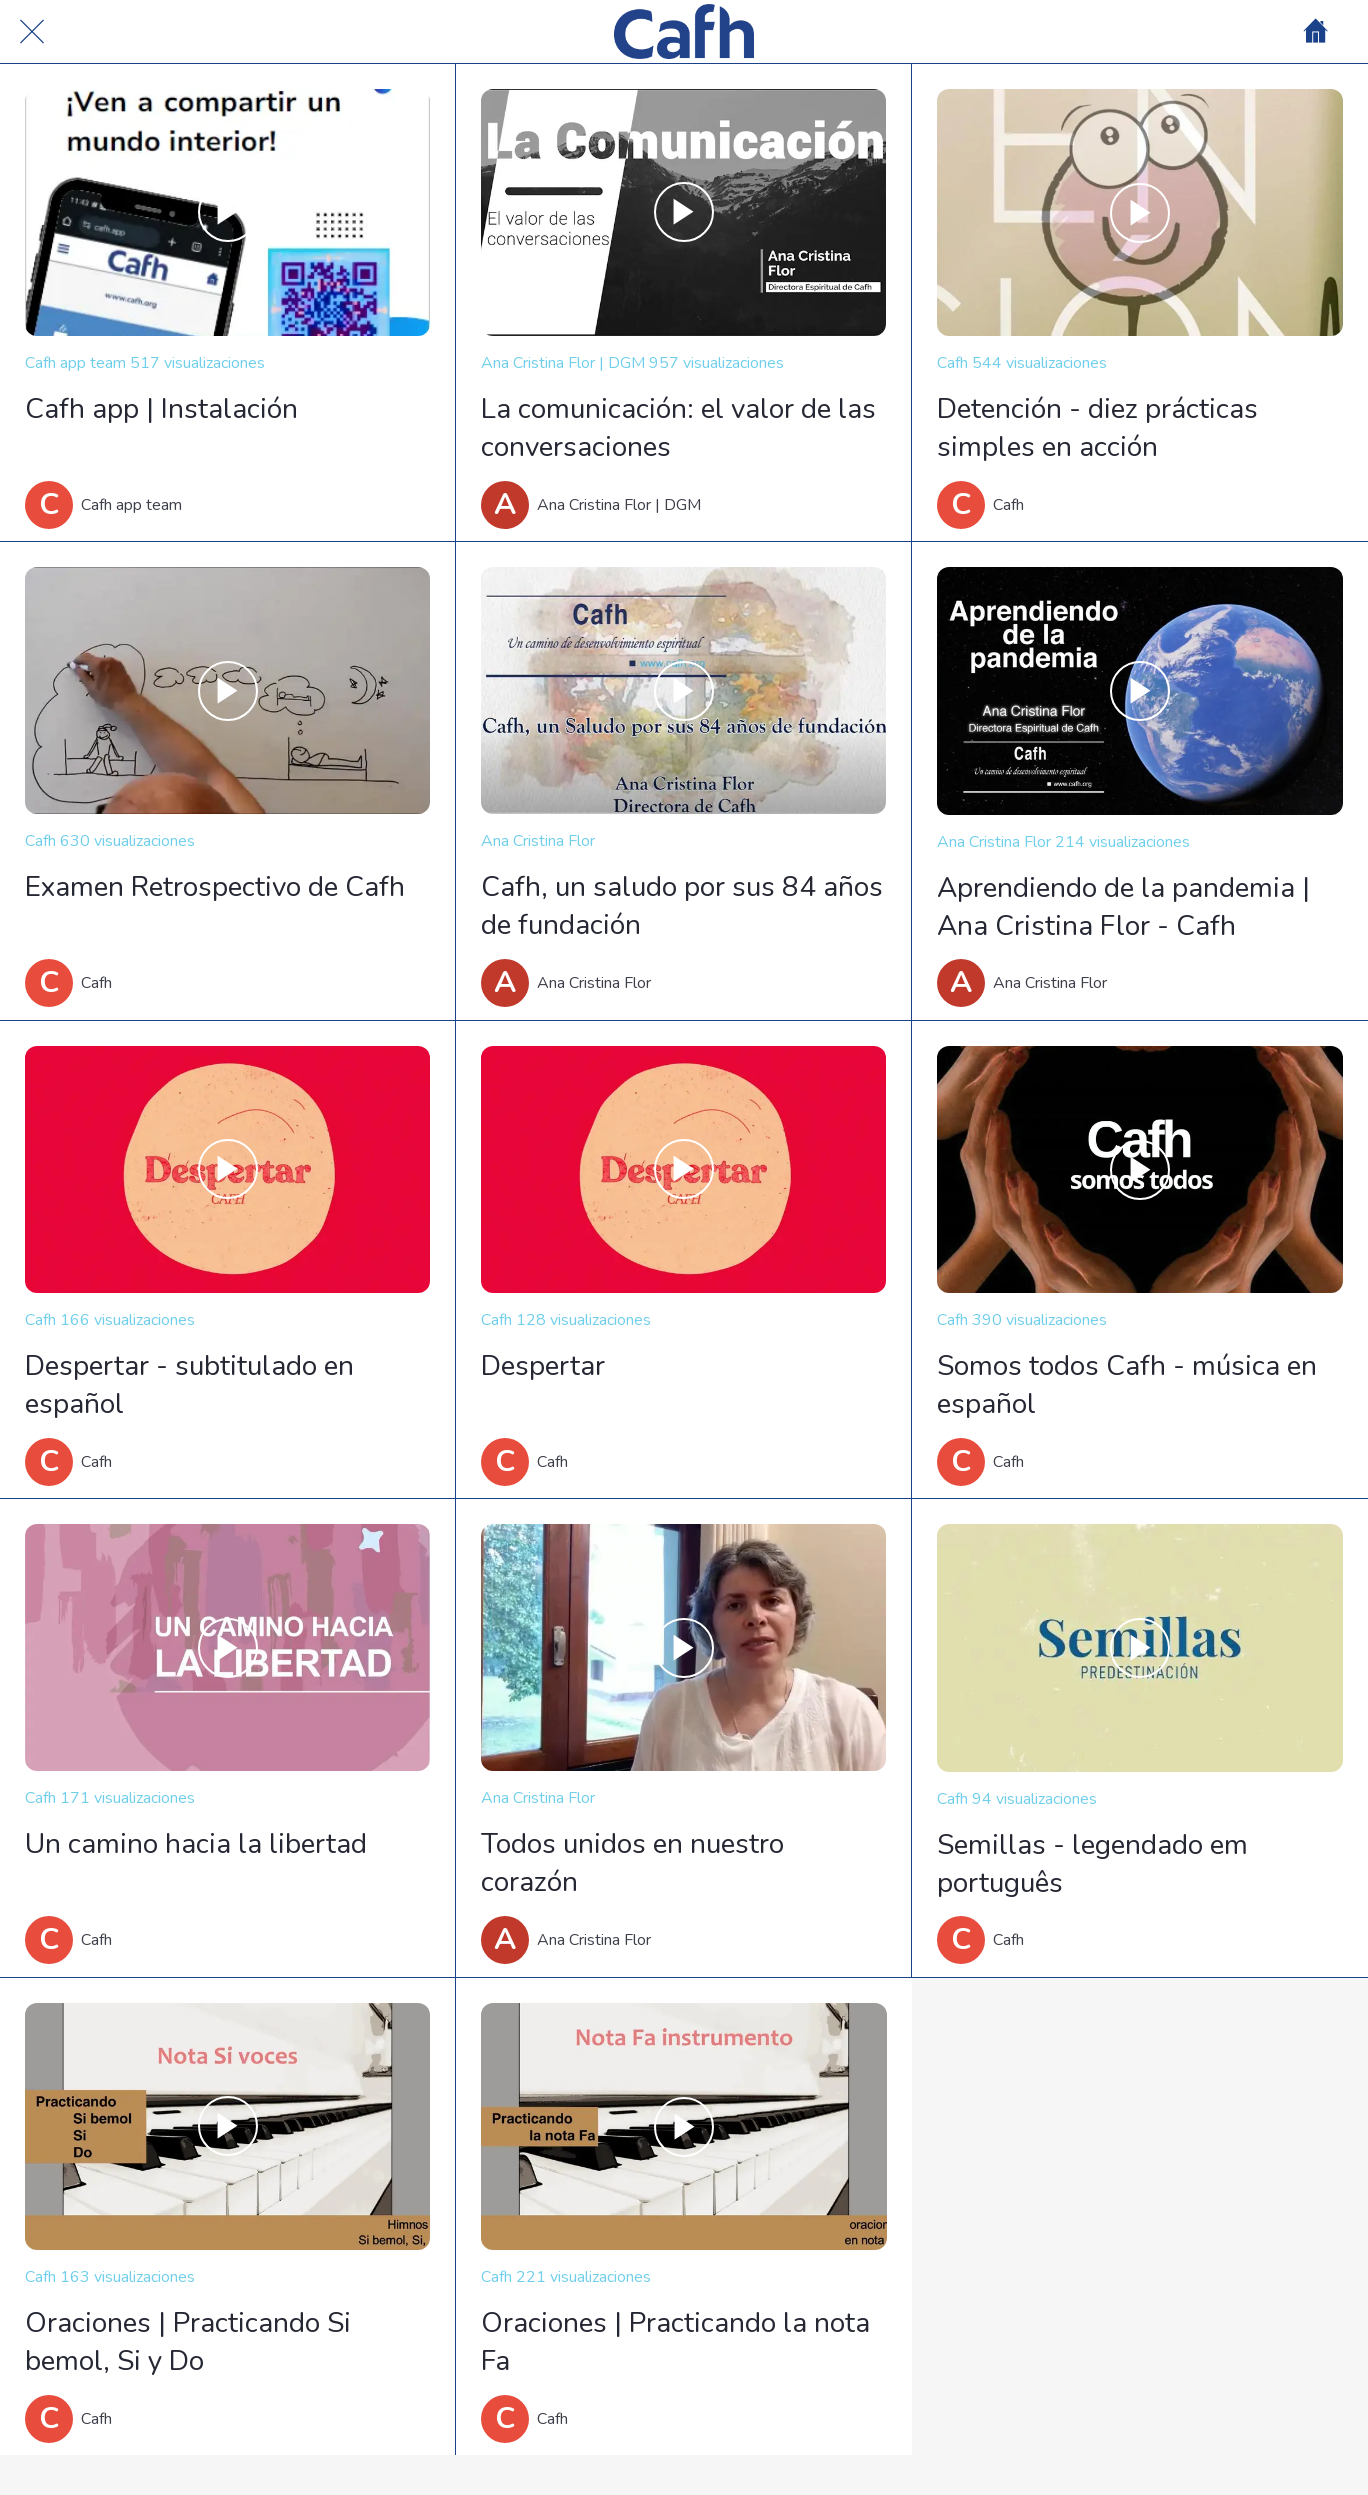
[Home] (1316, 32)
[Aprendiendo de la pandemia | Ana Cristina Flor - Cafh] (1140, 690)
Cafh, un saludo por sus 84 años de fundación (682, 906)
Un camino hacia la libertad (196, 1844)
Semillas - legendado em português (1092, 1864)
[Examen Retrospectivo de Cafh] (227, 690)
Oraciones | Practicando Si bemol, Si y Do (188, 2342)
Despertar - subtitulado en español (189, 1385)
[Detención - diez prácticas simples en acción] (1140, 212)
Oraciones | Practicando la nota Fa (675, 2342)
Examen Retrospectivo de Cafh (215, 887)
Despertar (543, 1366)
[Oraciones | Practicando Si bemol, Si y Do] (227, 2126)
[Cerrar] (32, 32)
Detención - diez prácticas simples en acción (1097, 428)
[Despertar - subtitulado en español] (227, 1169)
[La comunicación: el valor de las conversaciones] (683, 212)
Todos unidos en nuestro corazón (632, 1863)
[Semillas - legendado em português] (1140, 1647)
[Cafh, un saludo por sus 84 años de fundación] (683, 690)
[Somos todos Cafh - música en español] (1140, 1169)
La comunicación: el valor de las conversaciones (678, 428)
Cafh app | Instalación (161, 409)
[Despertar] (683, 1169)
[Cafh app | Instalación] (227, 212)
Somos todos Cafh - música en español (1127, 1385)
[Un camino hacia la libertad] (227, 1647)
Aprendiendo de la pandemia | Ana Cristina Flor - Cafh (1123, 907)
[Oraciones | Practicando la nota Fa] (684, 2126)
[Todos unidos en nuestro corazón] (683, 1647)
